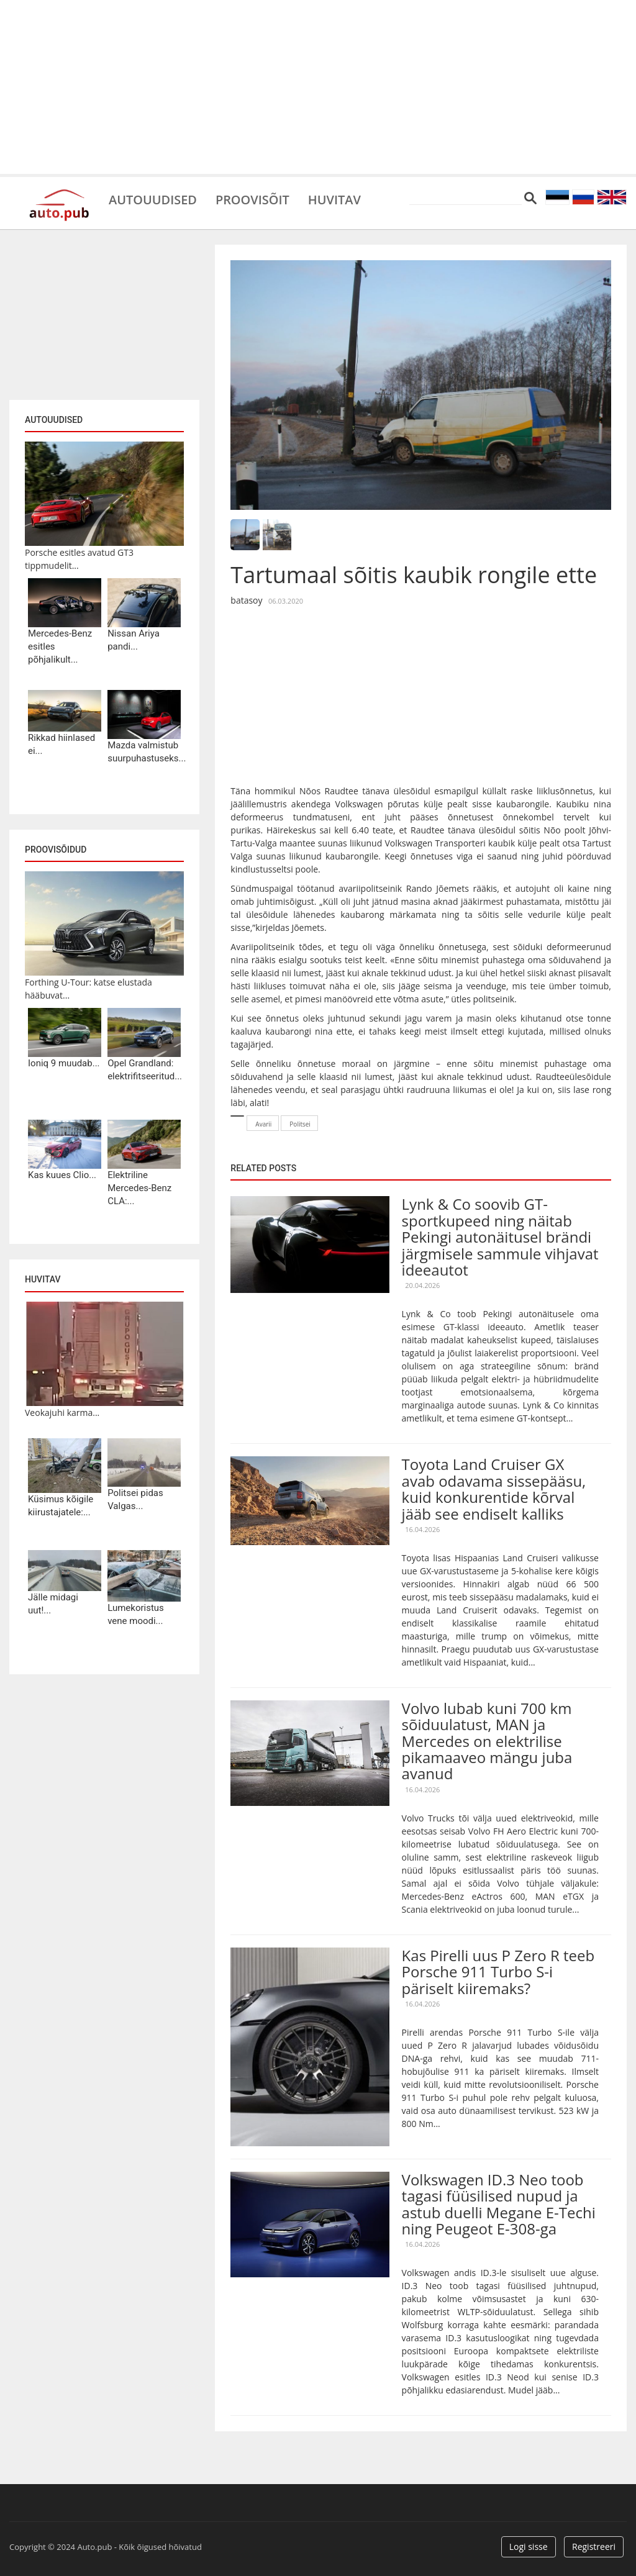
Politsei (300, 1124)
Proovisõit (252, 198)
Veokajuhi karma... (62, 1412)
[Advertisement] (318, 87)
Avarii (263, 1124)
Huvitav (335, 198)
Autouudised (153, 198)
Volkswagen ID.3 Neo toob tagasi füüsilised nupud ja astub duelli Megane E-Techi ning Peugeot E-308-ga (499, 2204)
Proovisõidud (55, 850)
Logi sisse (528, 2546)
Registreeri (594, 2546)
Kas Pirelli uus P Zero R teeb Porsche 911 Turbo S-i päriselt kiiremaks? (498, 1971)
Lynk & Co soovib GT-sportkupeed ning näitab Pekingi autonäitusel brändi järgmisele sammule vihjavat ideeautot (500, 1237)
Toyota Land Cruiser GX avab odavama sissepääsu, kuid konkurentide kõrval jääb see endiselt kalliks (494, 1488)
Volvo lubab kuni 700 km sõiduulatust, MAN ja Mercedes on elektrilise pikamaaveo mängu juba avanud (487, 1741)
